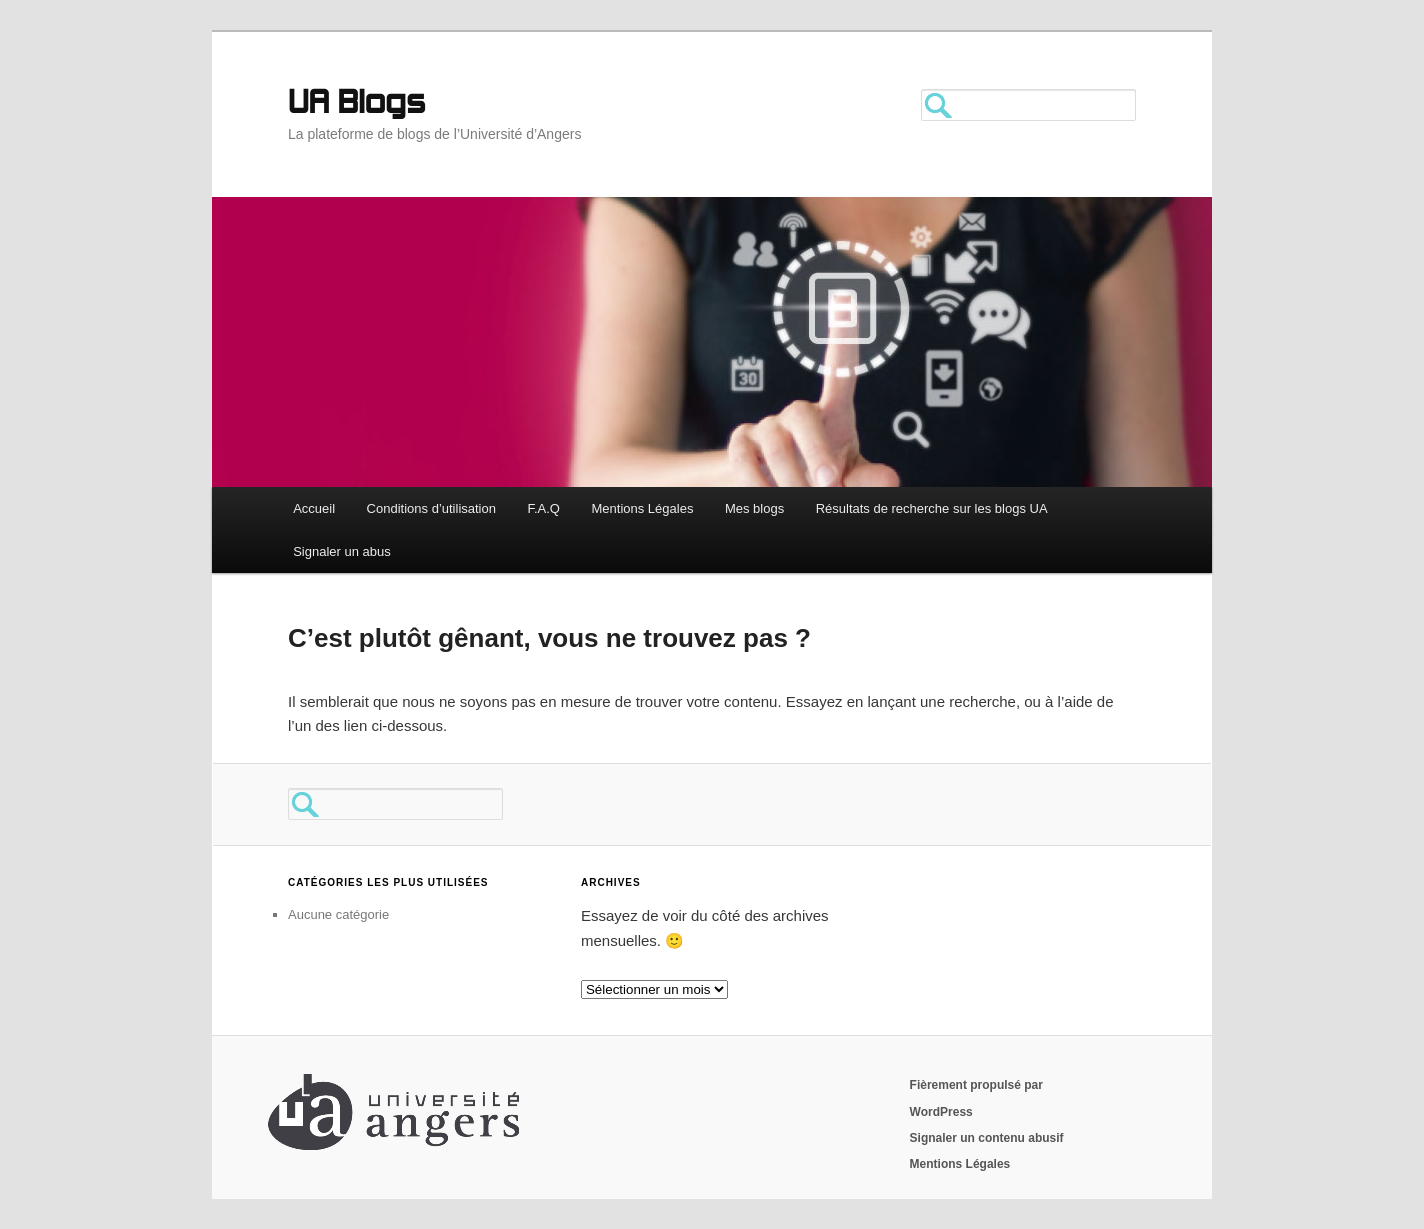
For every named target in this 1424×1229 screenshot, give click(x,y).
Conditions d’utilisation (431, 508)
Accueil (314, 508)
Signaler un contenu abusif (987, 1138)
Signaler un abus (342, 551)
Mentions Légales (642, 508)
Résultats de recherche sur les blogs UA (932, 508)
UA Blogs (356, 105)
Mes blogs (754, 508)
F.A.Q (543, 508)
